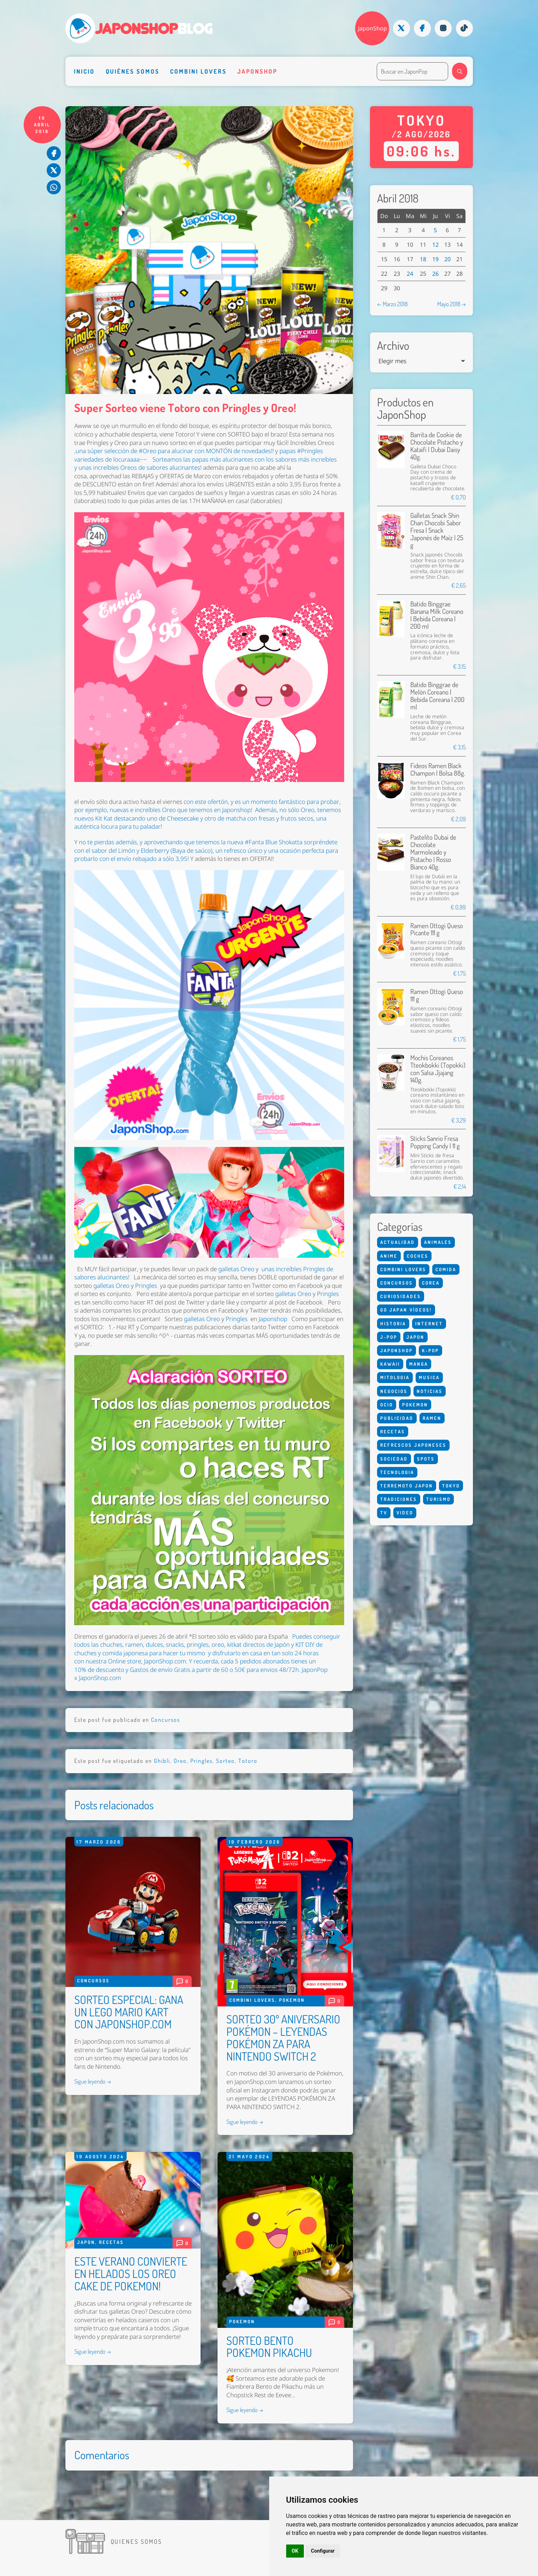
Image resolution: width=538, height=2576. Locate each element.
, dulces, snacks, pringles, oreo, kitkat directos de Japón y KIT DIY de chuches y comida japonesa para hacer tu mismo (198, 1648)
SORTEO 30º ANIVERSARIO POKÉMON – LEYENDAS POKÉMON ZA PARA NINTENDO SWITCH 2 (283, 2037)
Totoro (248, 1760)
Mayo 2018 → (451, 304)
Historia (393, 1323)
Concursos (165, 1719)
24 (410, 274)
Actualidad (397, 1242)
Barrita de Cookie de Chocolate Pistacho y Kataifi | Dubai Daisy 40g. (436, 445)
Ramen (432, 1418)
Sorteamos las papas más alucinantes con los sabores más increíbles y (205, 463)
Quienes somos (136, 2541)
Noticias (429, 1391)
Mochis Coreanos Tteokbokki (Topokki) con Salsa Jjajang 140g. (437, 1068)
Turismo (438, 1499)
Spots (426, 1459)
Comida (445, 1269)
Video (405, 1512)
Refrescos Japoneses (413, 1445)
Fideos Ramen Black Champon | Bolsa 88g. (437, 769)
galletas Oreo (236, 1268)
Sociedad (394, 1459)
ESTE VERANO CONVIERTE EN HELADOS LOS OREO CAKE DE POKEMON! (130, 2273)
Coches (417, 1256)
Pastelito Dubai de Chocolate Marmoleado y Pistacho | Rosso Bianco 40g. (433, 852)
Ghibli (162, 1760)
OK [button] (295, 2551)
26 (435, 274)
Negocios (393, 1391)
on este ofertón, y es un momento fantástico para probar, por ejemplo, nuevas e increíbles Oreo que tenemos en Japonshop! (207, 805)
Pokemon (292, 2000)
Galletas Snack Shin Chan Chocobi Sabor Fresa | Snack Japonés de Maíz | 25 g (436, 530)
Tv (383, 1512)
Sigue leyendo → (92, 2081)
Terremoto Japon (406, 1486)
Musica (429, 1377)
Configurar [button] (323, 2551)
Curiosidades (400, 1296)
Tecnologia (397, 1472)
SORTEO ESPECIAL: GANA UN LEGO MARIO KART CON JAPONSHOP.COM (128, 2012)
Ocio (386, 1404)
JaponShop (372, 28)
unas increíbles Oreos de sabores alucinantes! (140, 467)
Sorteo (225, 1760)
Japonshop (257, 71)
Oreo (180, 1760)
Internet (429, 1323)
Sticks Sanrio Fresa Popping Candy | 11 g (435, 1142)
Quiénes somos (133, 71)
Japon (86, 2242)
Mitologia (395, 1377)
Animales (438, 1242)
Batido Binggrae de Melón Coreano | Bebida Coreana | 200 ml (437, 695)
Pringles (146, 1285)
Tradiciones (398, 1499)
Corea (431, 1283)
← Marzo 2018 (392, 304)
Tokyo (451, 1486)
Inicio (84, 71)
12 (435, 245)
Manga (418, 1364)
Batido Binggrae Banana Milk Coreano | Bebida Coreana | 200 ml (436, 614)
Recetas (111, 2242)
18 (423, 259)
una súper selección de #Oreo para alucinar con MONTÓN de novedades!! (175, 450)
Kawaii (390, 1364)
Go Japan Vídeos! (406, 1310)
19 (435, 259)
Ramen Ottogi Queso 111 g (436, 995)
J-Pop (388, 1337)
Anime (389, 1256)
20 (447, 259)
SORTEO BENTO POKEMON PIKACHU (269, 2346)
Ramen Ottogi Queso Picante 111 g (436, 929)
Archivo (393, 345)
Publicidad (396, 1418)
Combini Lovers (198, 71)
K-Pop (430, 1350)
